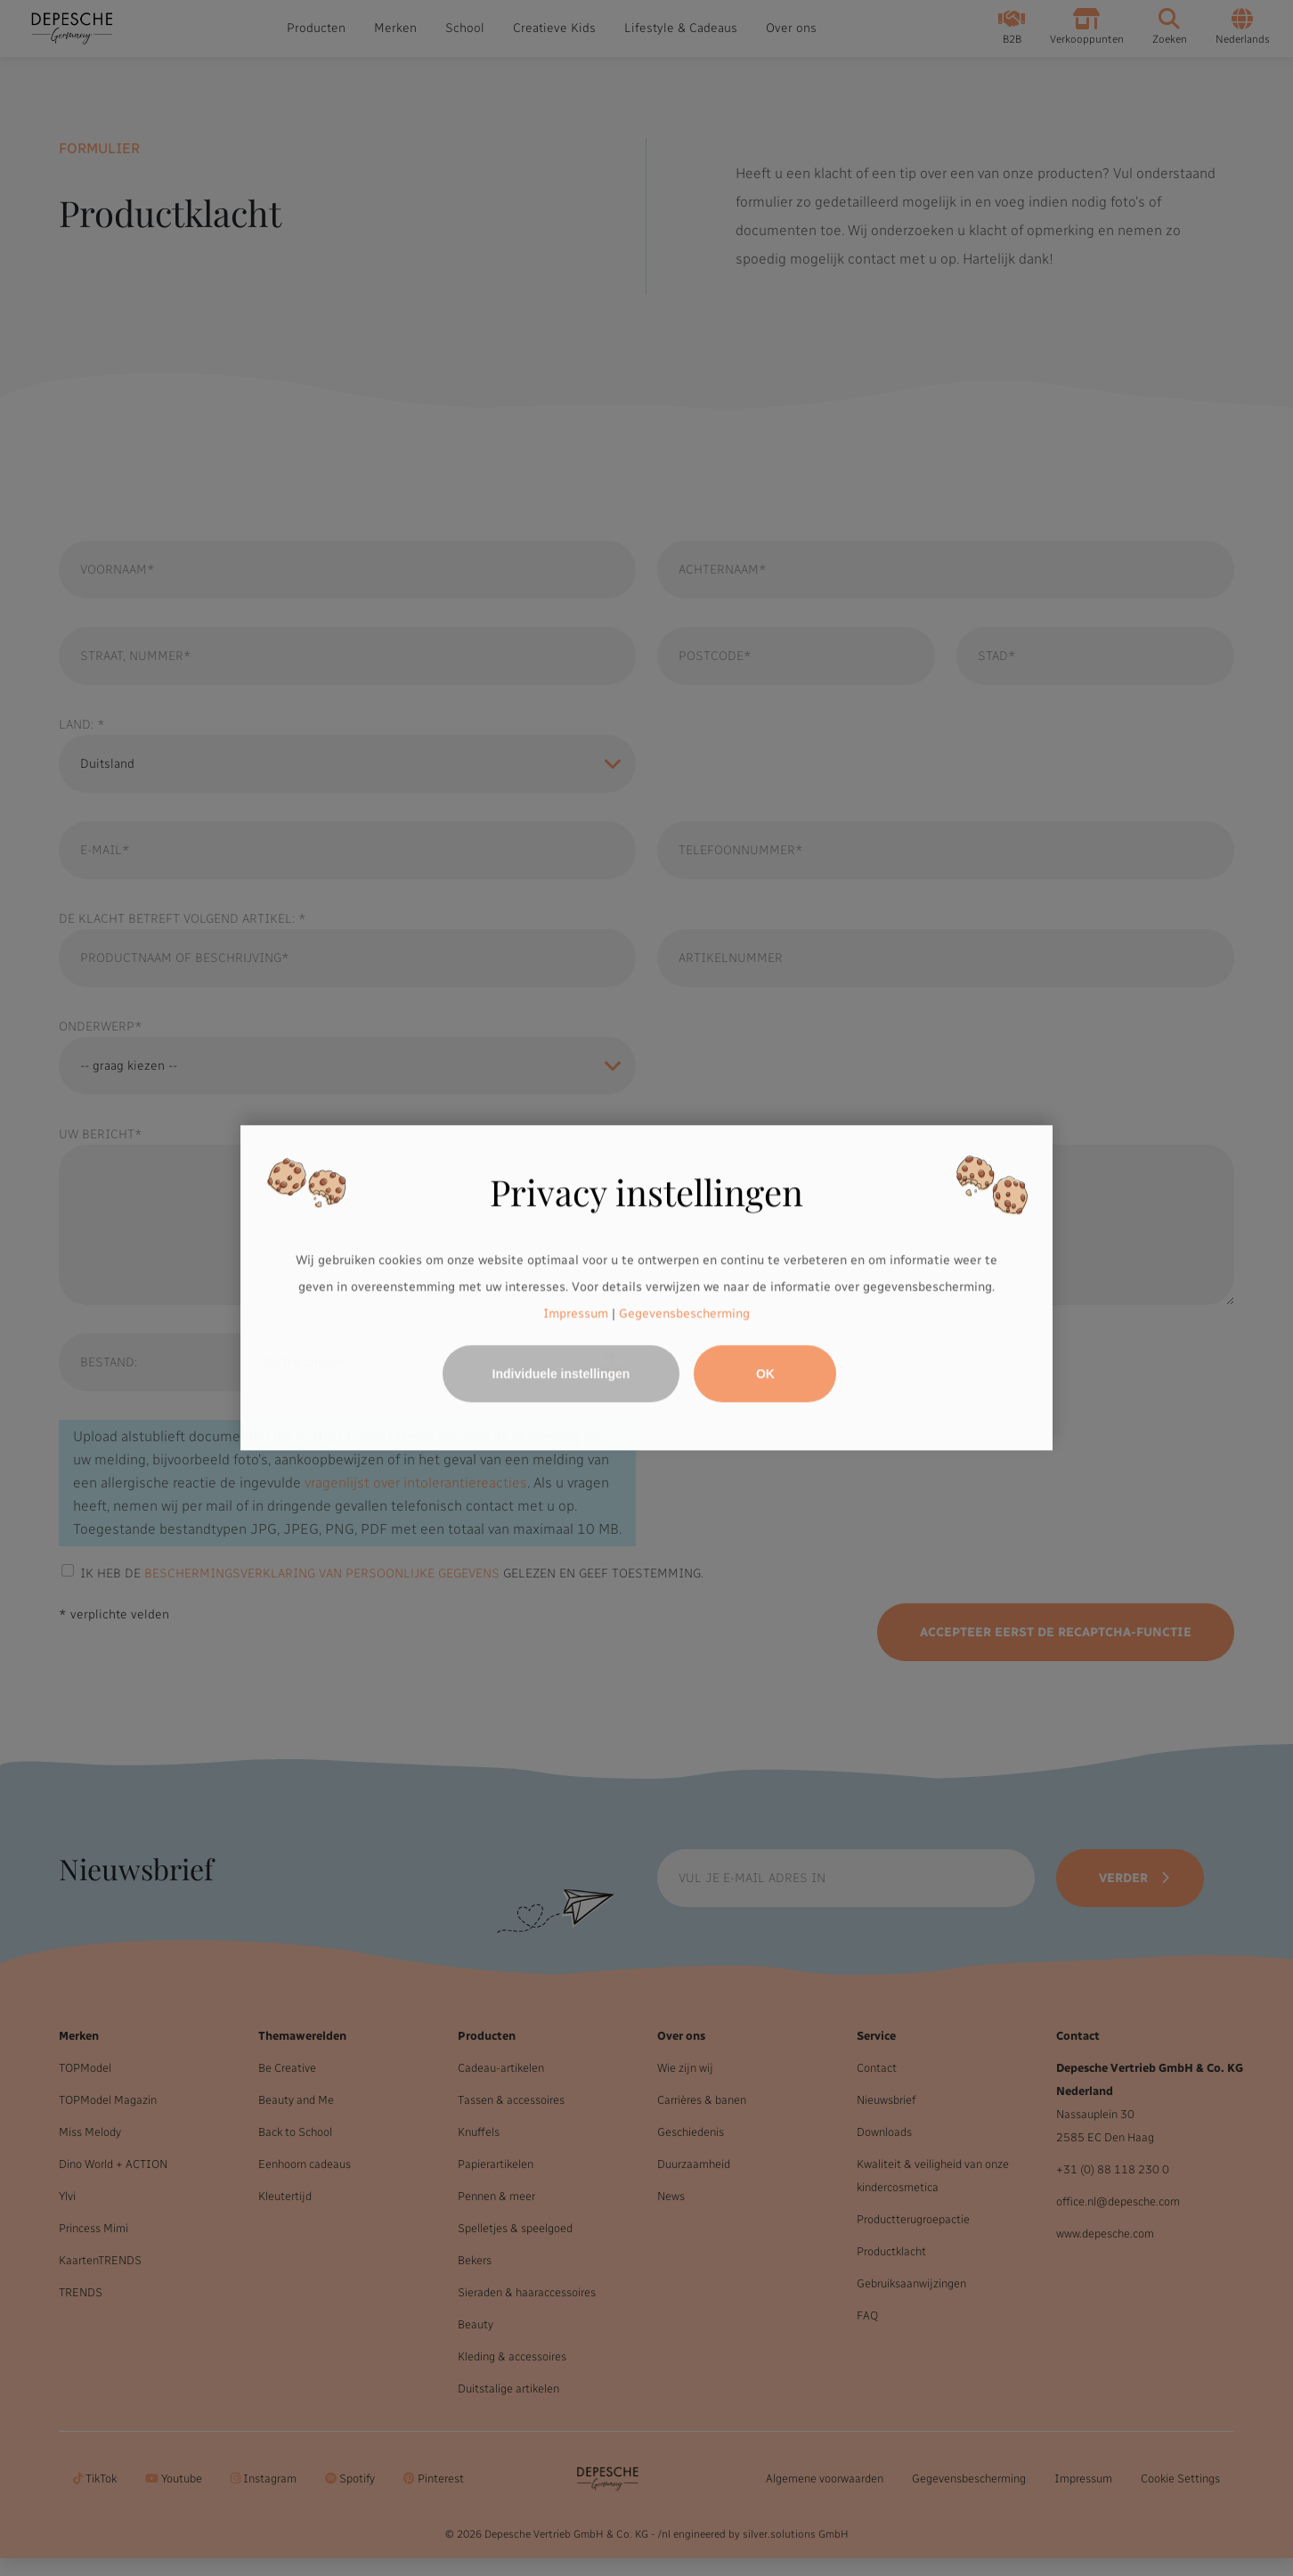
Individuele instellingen (561, 1374)
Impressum (575, 1313)
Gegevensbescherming (684, 1313)
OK (765, 1374)
